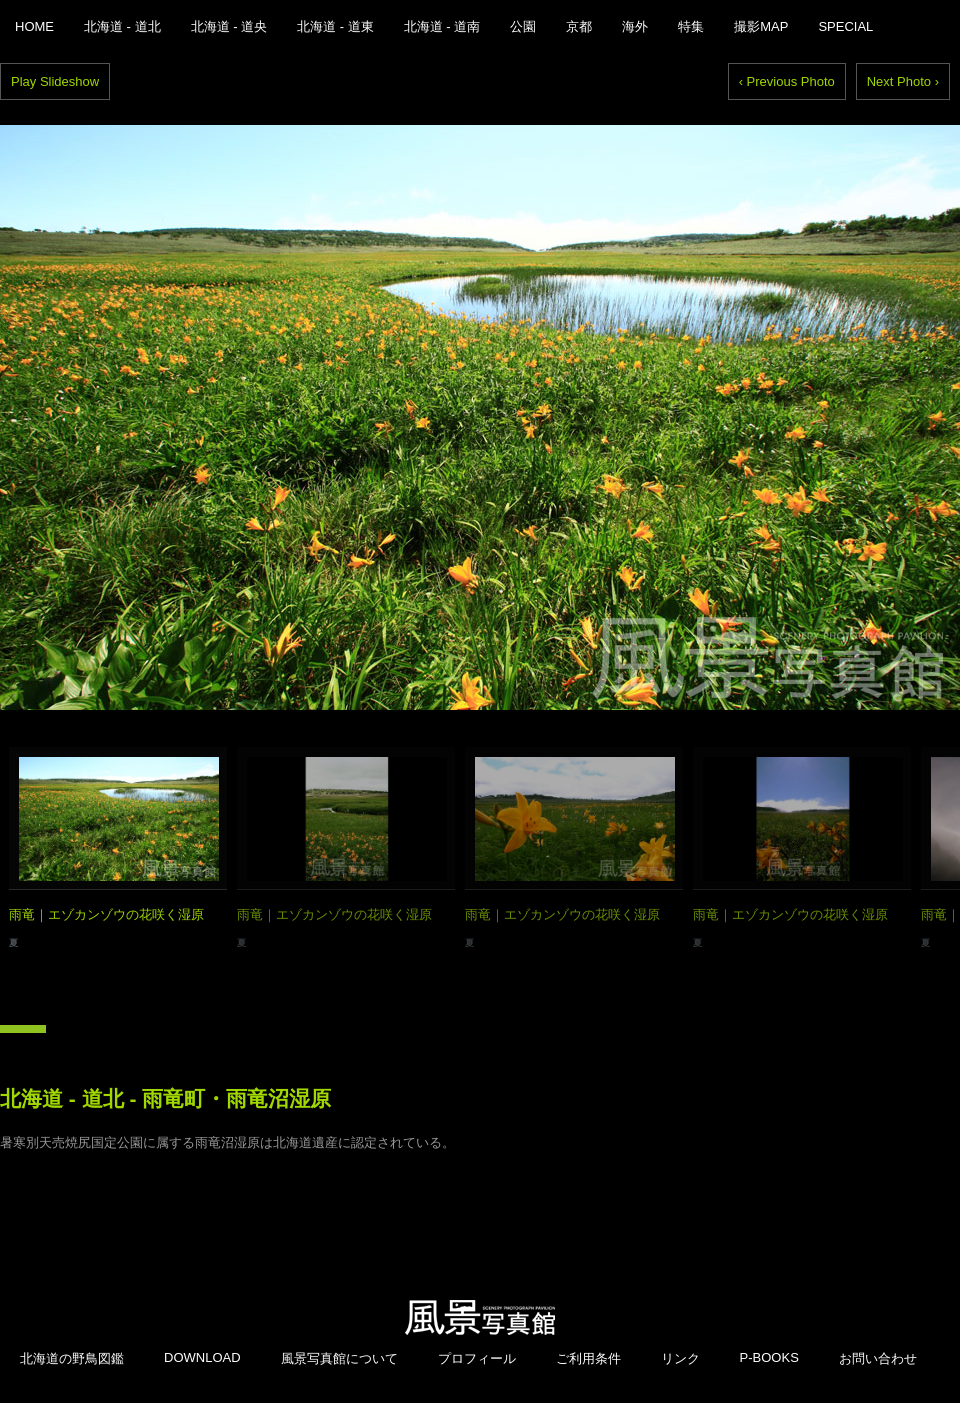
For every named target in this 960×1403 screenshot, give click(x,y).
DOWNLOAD (202, 1357)
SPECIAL (845, 26)
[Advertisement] (480, 1182)
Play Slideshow (55, 81)
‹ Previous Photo (787, 81)
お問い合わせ (878, 1358)
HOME (34, 26)
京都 (579, 26)
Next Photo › (903, 81)
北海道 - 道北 (122, 26)
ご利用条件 (588, 1358)
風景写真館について (339, 1358)
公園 (523, 26)
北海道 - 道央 (229, 26)
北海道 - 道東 (335, 26)
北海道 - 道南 (442, 26)
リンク (680, 1358)
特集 (691, 26)
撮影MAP (761, 26)
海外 (635, 26)
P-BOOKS (769, 1357)
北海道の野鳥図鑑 (72, 1358)
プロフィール (477, 1358)
